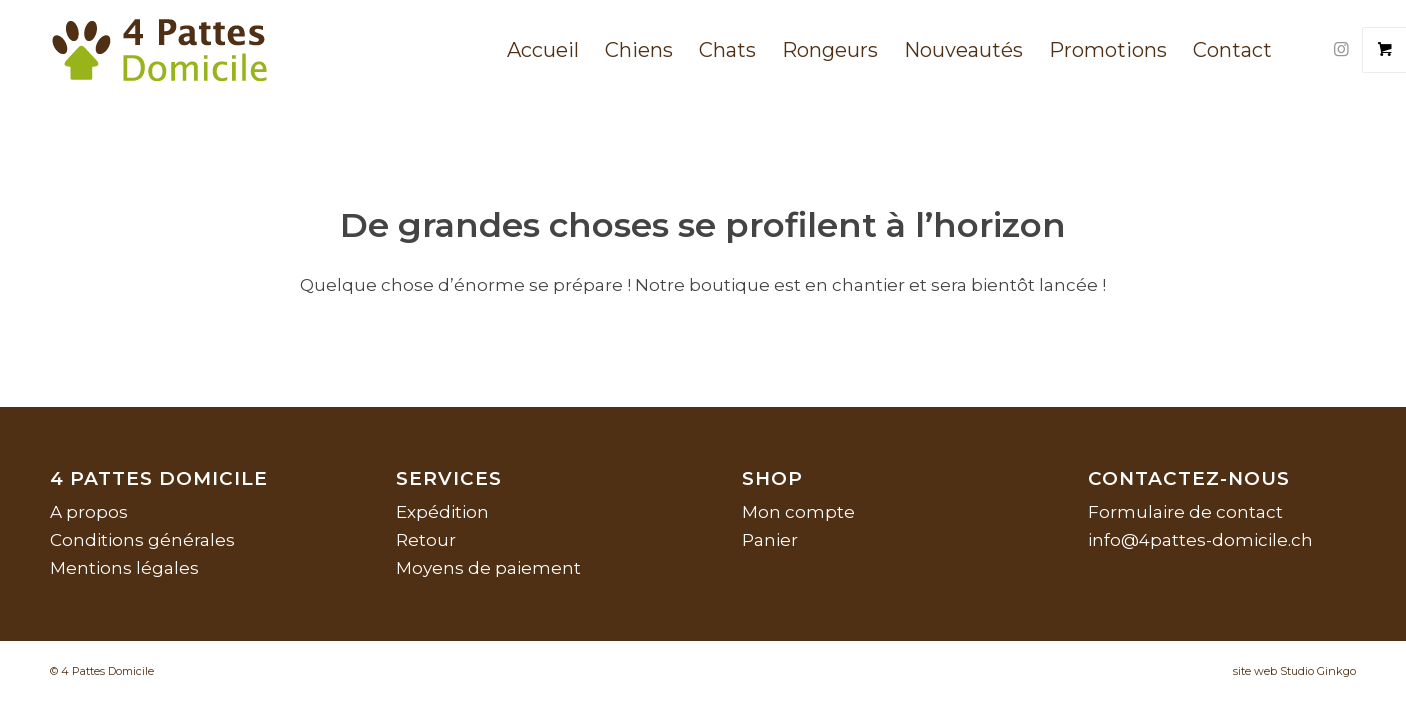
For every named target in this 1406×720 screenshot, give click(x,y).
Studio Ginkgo (1318, 671)
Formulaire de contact (1185, 512)
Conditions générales (142, 540)
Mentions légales (124, 568)
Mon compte (798, 512)
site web (1255, 671)
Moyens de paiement (488, 568)
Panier (770, 540)
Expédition (442, 512)
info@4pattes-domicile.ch (1200, 540)
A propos (89, 512)
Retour (426, 540)
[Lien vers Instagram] (1341, 49)
